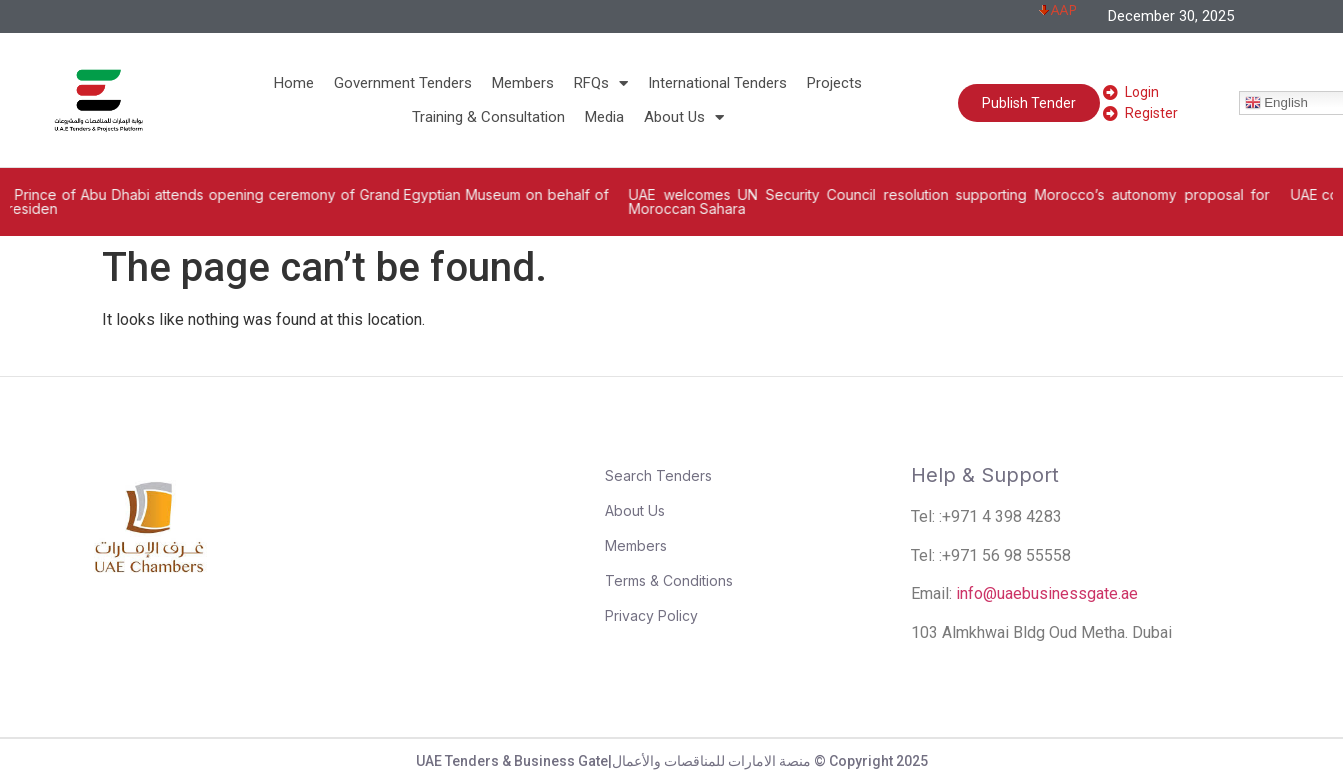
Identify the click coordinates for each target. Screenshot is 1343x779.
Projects (834, 83)
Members (523, 83)
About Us (684, 117)
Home (294, 83)
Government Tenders (403, 83)
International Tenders (717, 83)
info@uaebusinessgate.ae (1047, 593)
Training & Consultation (488, 117)
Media (604, 117)
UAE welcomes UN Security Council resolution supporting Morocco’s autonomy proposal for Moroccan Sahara (976, 201)
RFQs (601, 83)
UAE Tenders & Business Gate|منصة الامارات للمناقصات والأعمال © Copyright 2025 (672, 761)
